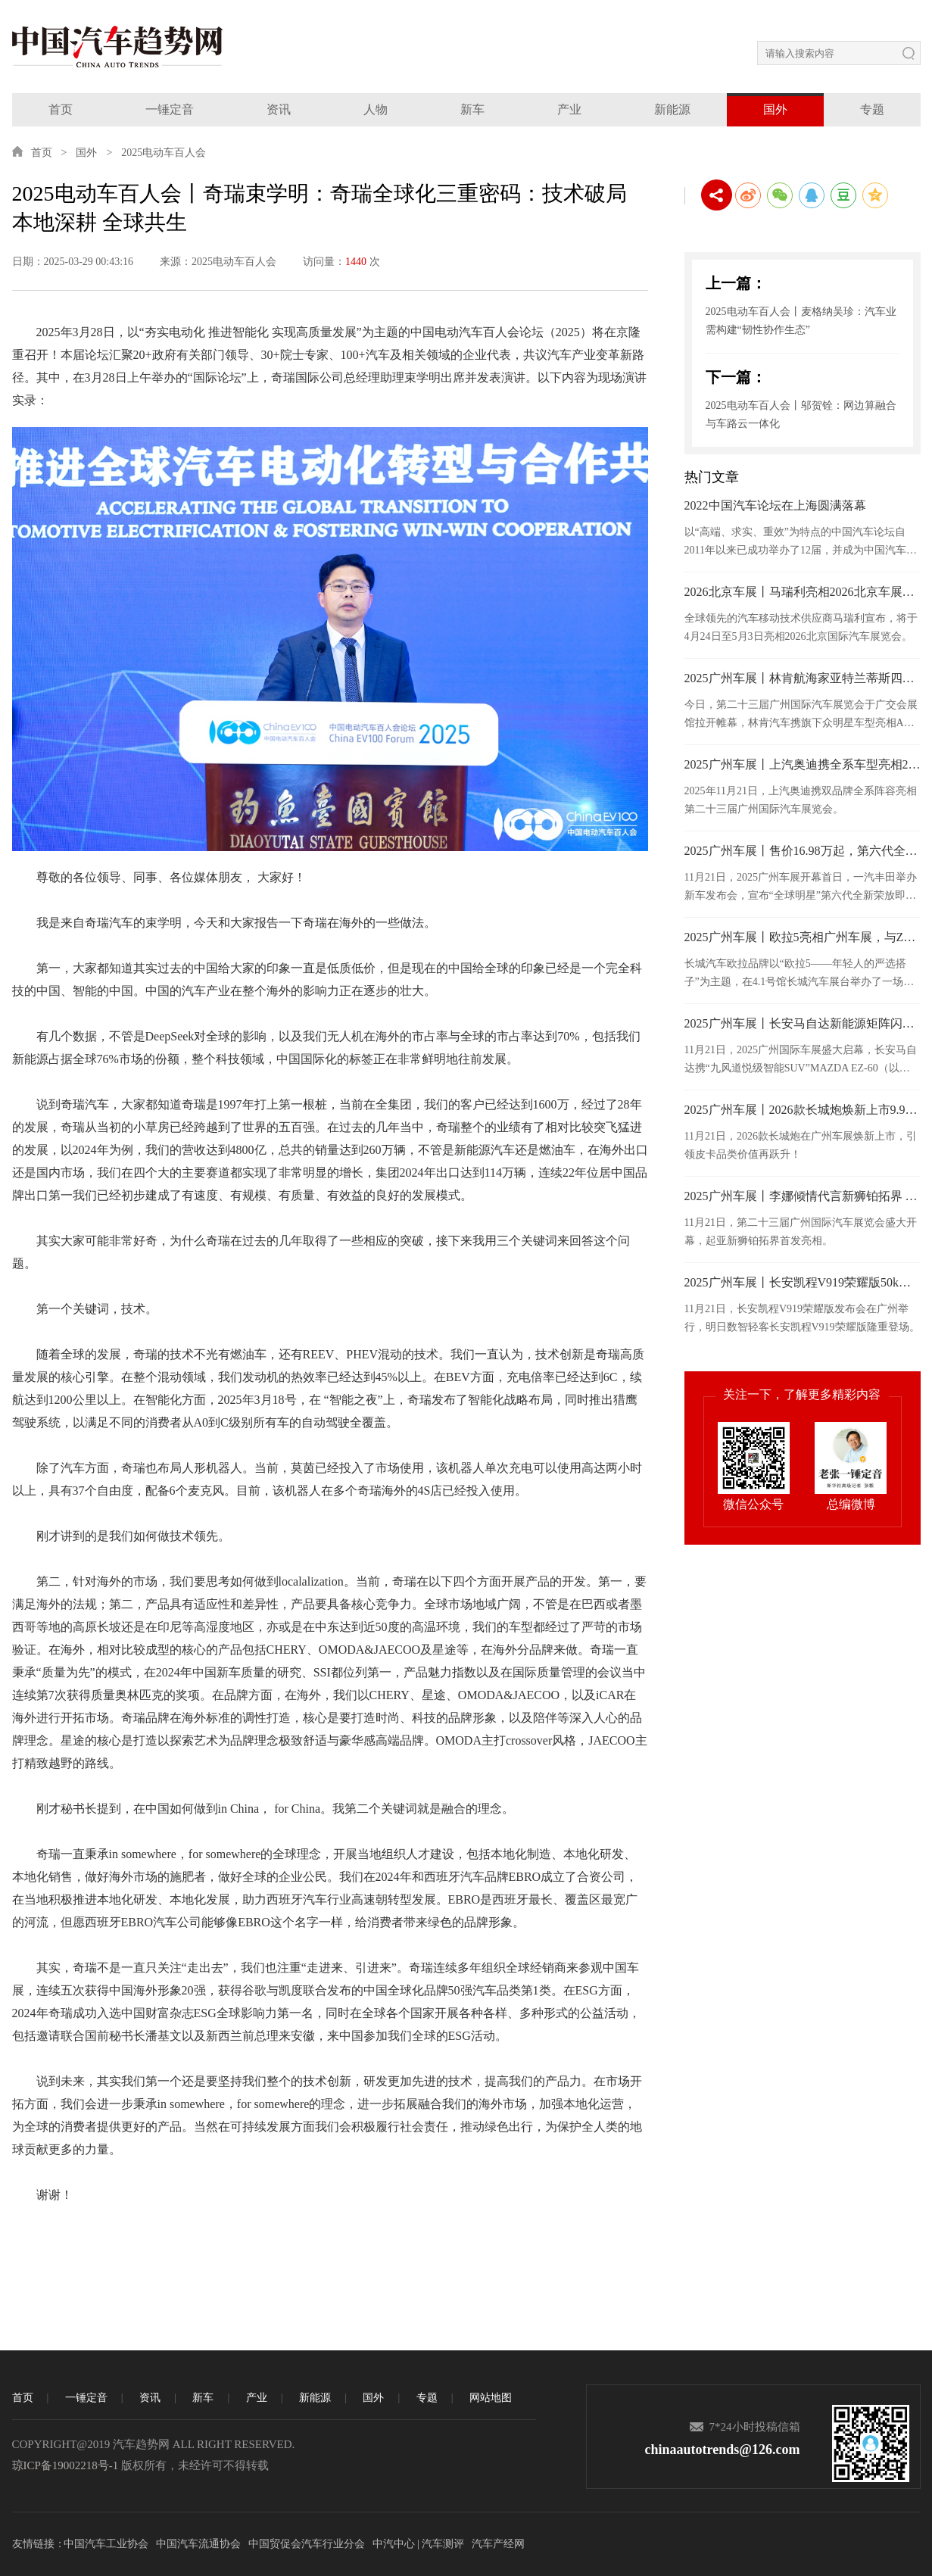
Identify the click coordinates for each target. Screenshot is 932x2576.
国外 (775, 109)
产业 (569, 109)
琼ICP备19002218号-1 (65, 2465)
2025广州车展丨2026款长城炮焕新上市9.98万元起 (802, 1109)
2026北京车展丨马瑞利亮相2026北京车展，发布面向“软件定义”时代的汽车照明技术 (802, 591)
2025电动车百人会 (163, 152)
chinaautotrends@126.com (722, 2449)
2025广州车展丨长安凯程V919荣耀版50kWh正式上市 (802, 1282)
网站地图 (490, 2397)
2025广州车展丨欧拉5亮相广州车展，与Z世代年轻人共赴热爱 (802, 937)
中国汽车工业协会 (106, 2543)
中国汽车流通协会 (198, 2543)
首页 (60, 109)
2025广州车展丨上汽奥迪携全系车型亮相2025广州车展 (802, 764)
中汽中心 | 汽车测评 (418, 2543)
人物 (375, 109)
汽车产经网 (498, 2543)
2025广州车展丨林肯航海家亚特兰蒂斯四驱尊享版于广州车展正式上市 (802, 678)
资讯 (279, 109)
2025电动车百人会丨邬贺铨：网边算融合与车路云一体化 (801, 414)
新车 (472, 109)
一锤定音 (169, 109)
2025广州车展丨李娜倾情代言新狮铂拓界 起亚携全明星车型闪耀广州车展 (802, 1196)
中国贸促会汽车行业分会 (306, 2543)
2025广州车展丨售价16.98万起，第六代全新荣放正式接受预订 (802, 850)
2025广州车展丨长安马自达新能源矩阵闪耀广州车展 (802, 1023)
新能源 (672, 109)
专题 (872, 109)
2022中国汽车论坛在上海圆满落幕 (775, 505)
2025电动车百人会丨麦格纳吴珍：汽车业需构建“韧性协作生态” (801, 320)
